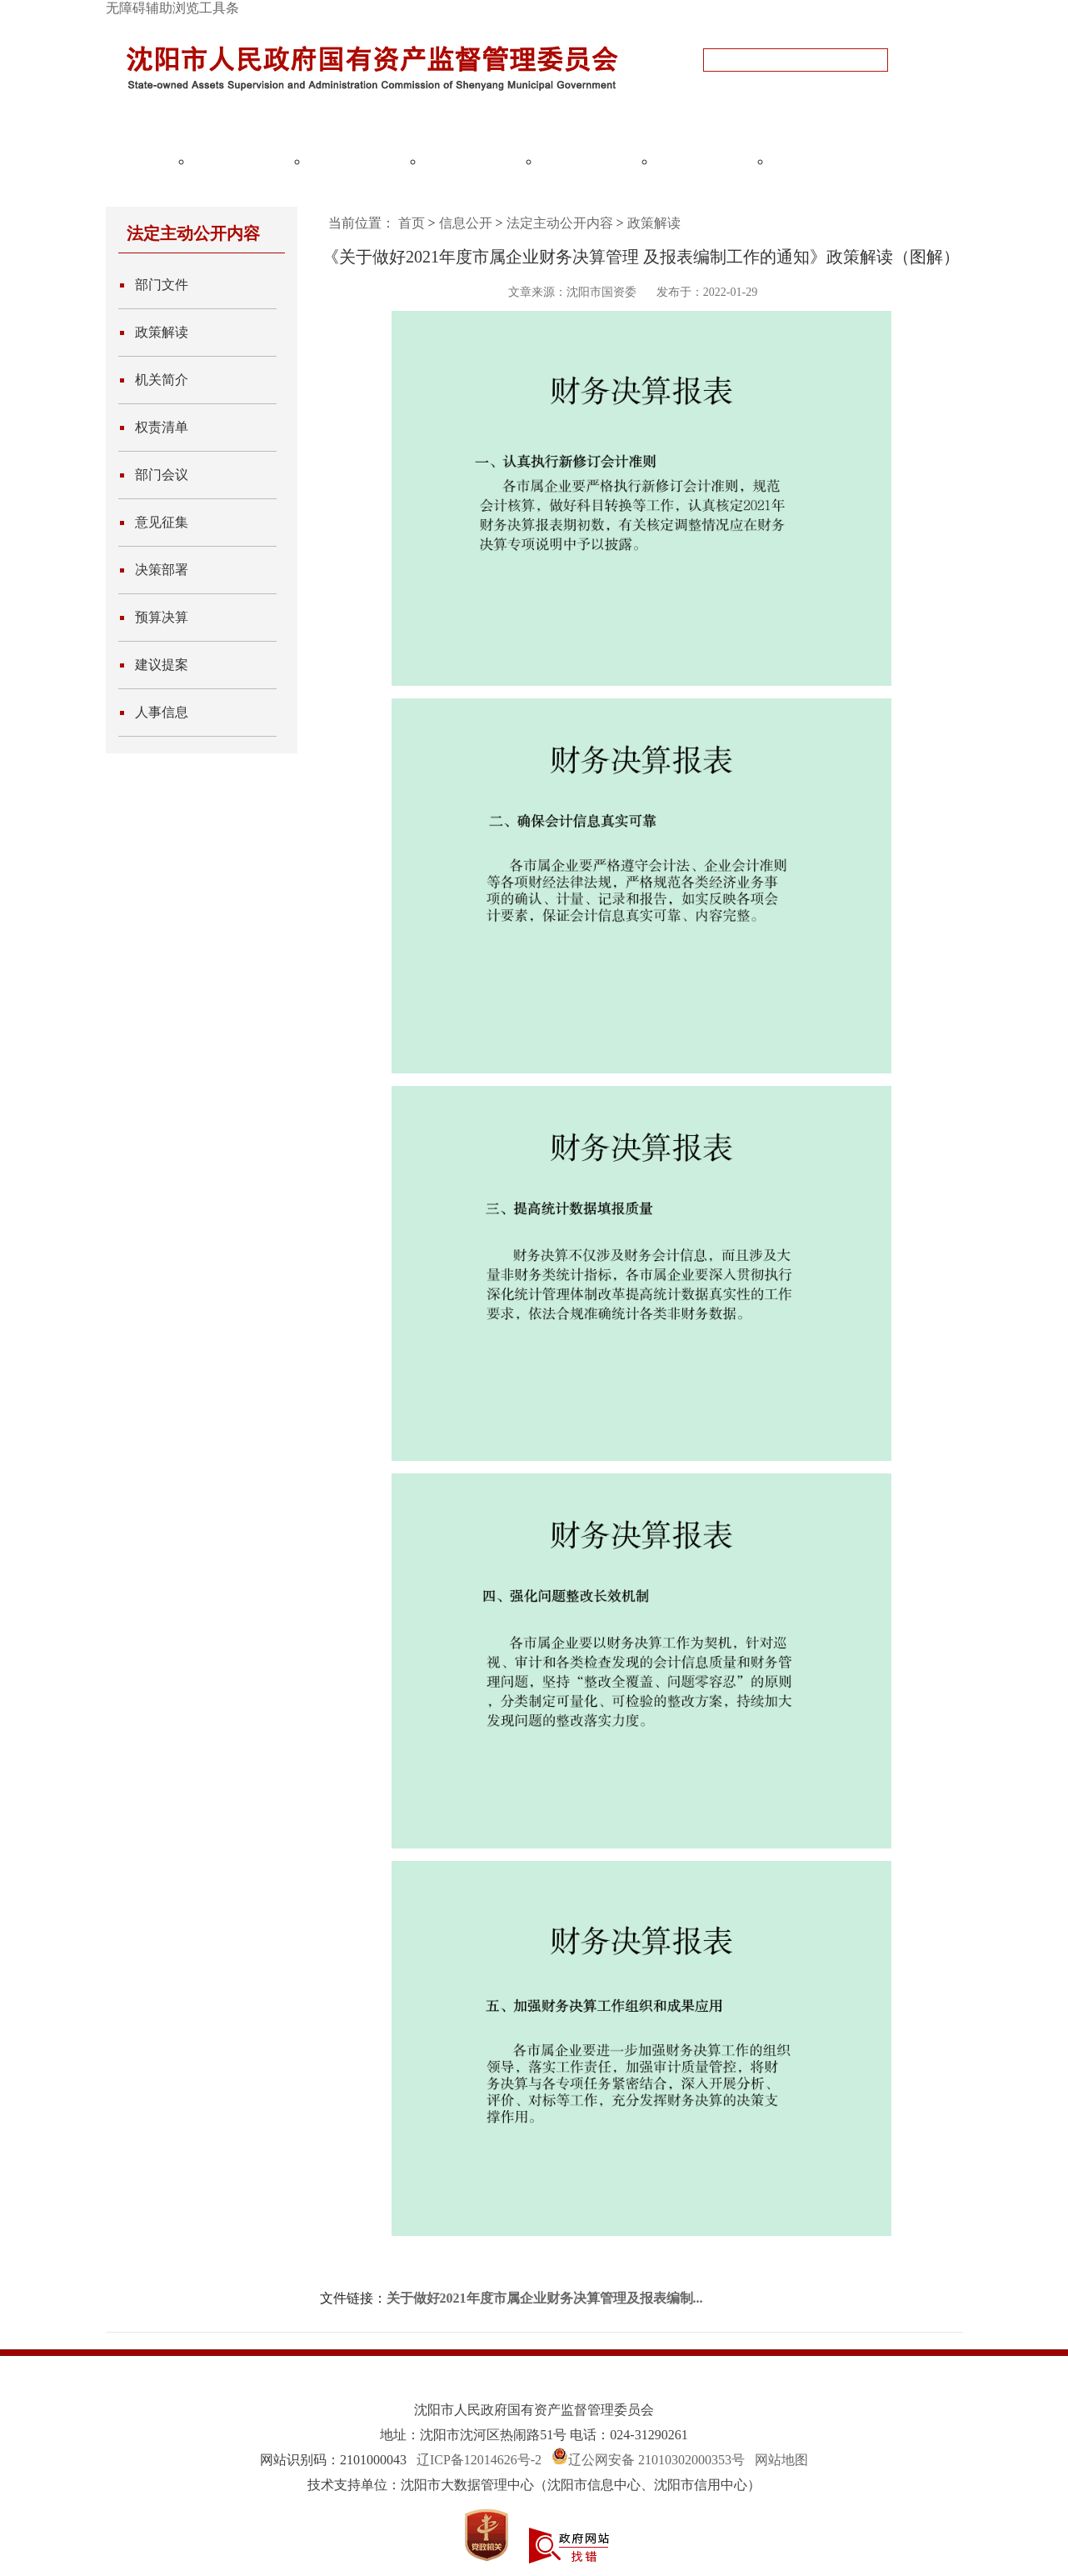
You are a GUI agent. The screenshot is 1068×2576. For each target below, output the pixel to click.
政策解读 (161, 332)
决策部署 (161, 570)
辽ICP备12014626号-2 (479, 2460)
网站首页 (126, 161)
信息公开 (465, 223)
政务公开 (242, 161)
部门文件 (161, 285)
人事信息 (161, 712)
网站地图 (781, 2460)
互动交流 (705, 161)
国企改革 (473, 161)
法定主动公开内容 (560, 223)
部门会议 (161, 475)
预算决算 (161, 617)
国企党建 (589, 161)
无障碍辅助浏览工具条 (172, 8)
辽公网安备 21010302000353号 (656, 2460)
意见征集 (161, 522)
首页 (411, 223)
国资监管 (357, 161)
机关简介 (161, 380)
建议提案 (161, 665)
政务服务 (821, 161)
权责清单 (161, 427)
